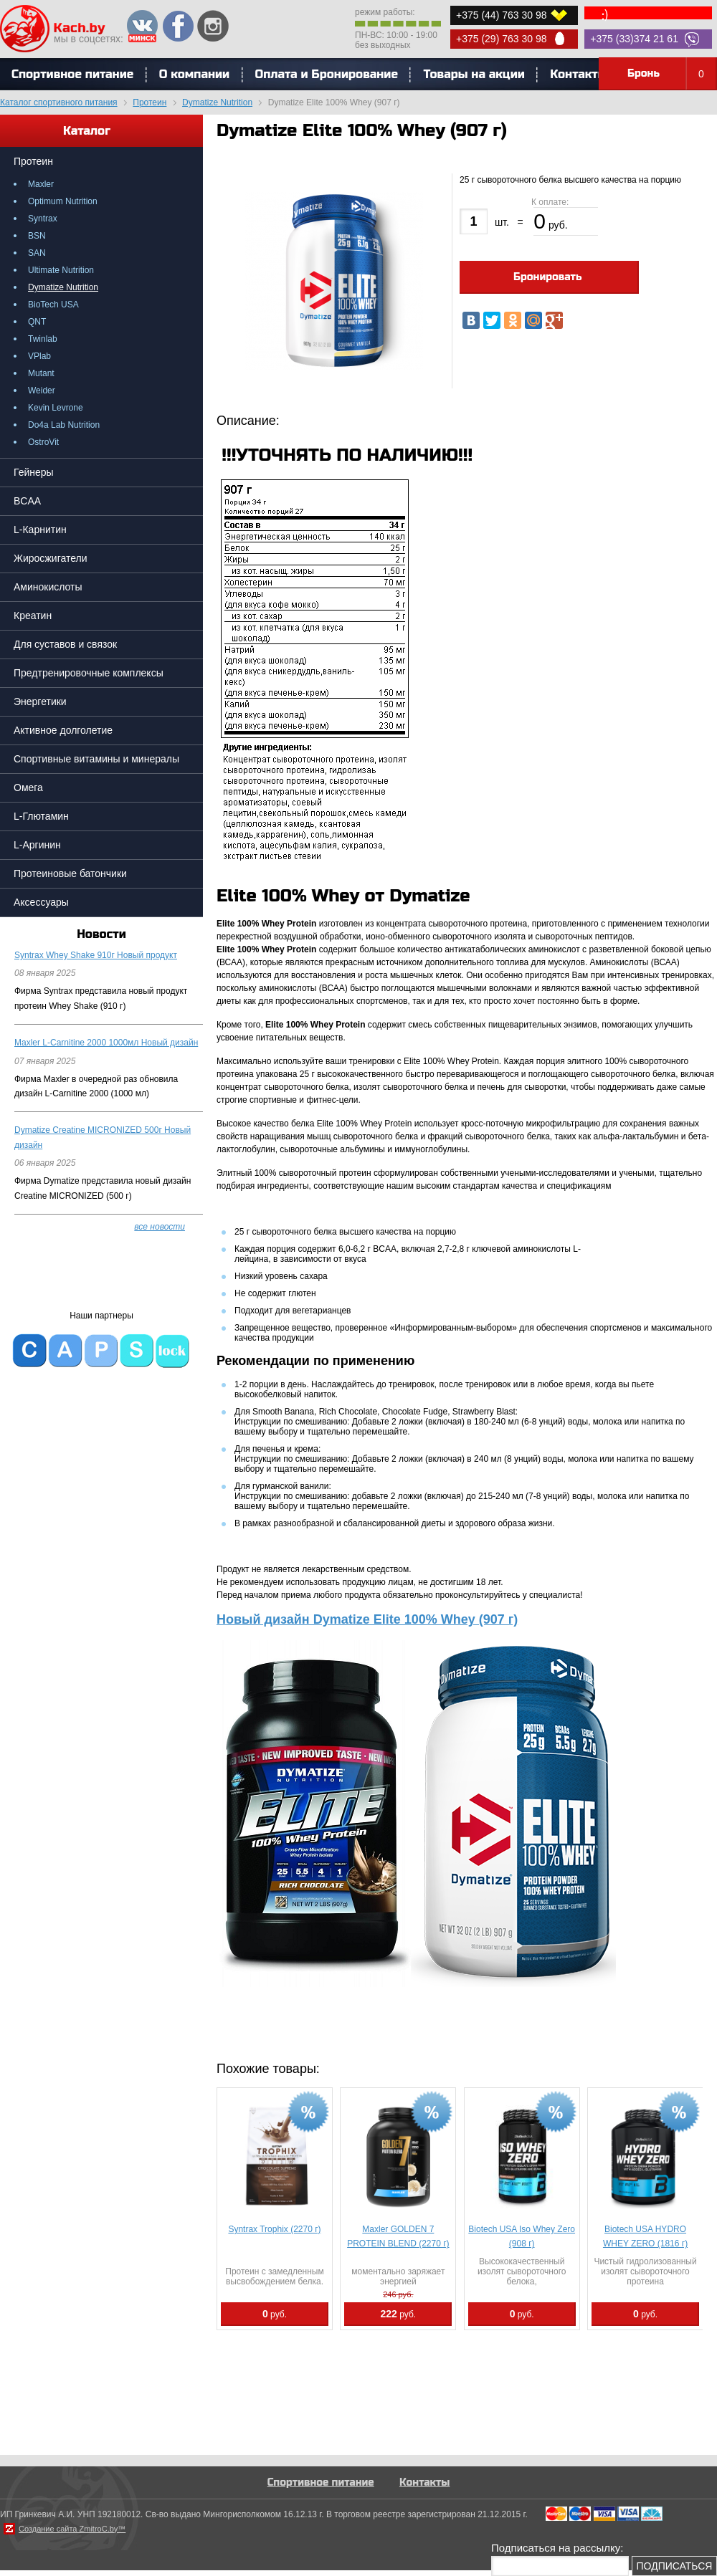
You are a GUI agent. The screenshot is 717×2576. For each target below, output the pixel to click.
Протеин (149, 102)
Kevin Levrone (55, 408)
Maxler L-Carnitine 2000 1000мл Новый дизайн (106, 1043)
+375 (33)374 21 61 (634, 38)
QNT (37, 322)
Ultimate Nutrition (61, 270)
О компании (194, 74)
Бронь (672, 73)
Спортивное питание (320, 2482)
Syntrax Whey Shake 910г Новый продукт (95, 955)
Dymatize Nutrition (217, 102)
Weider (41, 391)
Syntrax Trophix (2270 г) (274, 2229)
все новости (159, 1227)
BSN (37, 236)
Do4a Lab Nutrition (64, 425)
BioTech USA (53, 305)
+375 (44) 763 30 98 (501, 15)
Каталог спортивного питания (59, 102)
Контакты (578, 74)
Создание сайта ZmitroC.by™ (72, 2528)
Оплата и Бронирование (327, 74)
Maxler (41, 184)
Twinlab (42, 339)
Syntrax (42, 219)
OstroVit (43, 442)
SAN (37, 253)
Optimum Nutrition (63, 201)
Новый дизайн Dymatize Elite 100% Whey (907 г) (367, 1619)
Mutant (41, 373)
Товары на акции (473, 74)
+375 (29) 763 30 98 (501, 38)
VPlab (39, 356)
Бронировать (547, 277)
